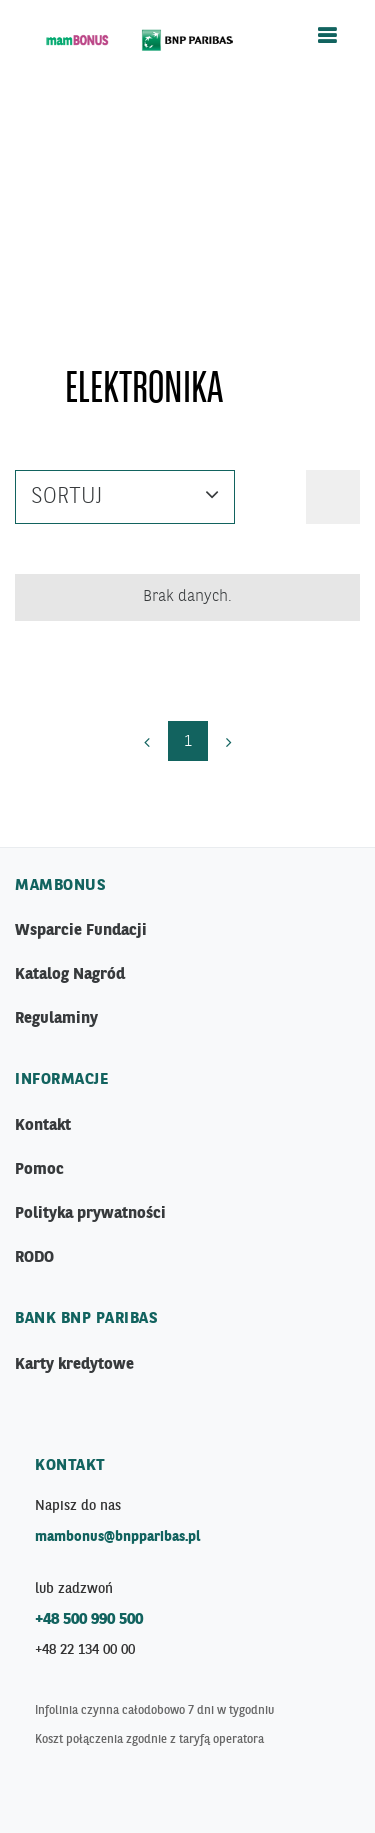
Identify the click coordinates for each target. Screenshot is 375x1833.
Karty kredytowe (74, 1365)
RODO (34, 1258)
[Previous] (147, 741)
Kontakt (43, 1126)
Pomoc (39, 1170)
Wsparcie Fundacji (81, 931)
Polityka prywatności (90, 1214)
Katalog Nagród (70, 975)
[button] (333, 497)
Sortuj (125, 494)
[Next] (229, 741)
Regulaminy (56, 1019)
